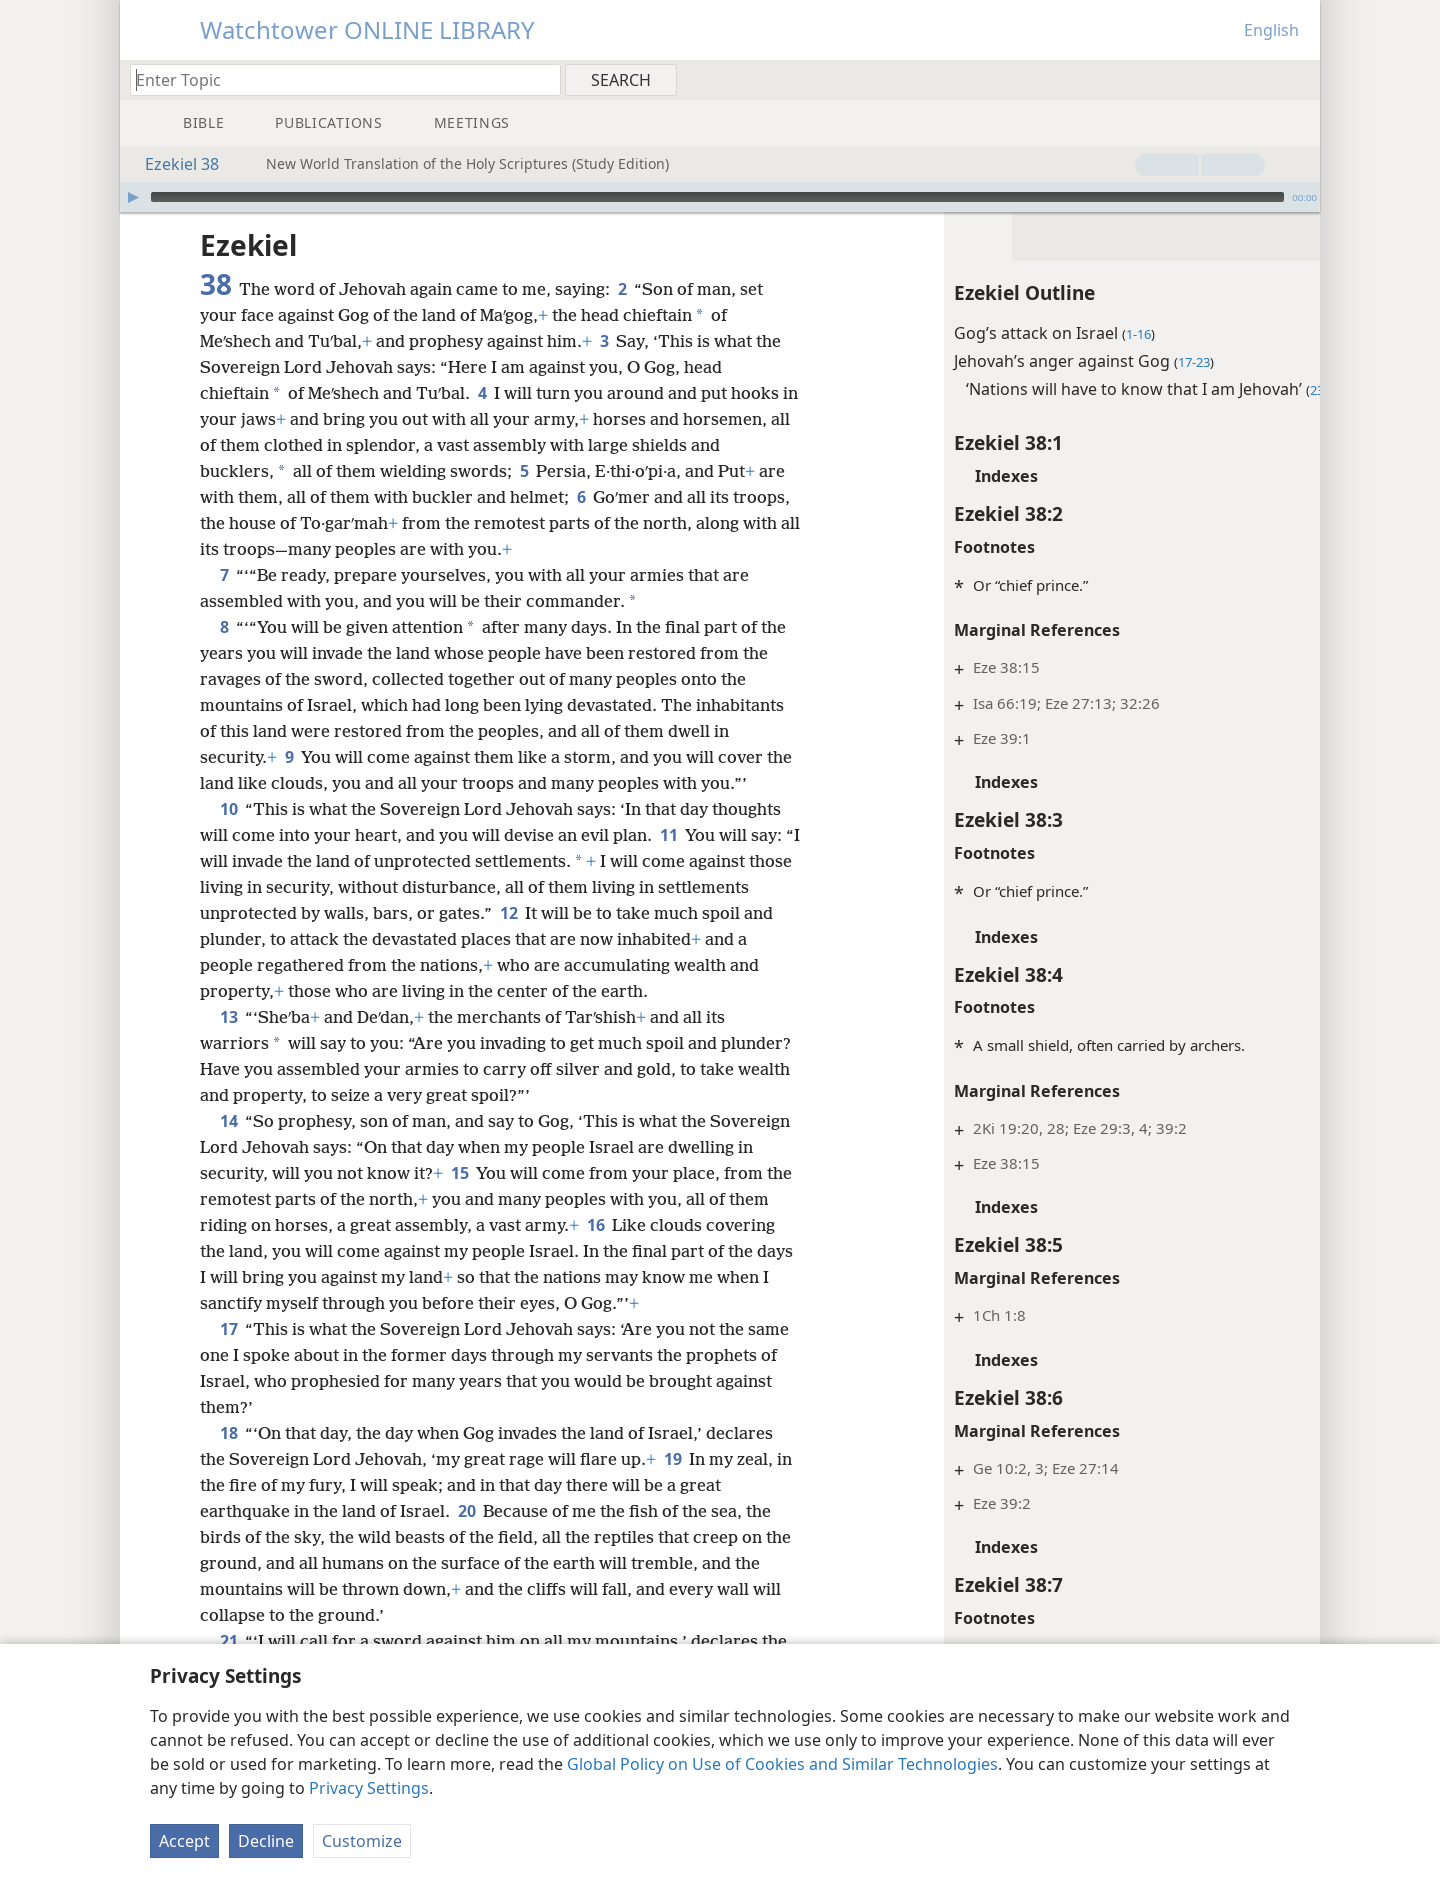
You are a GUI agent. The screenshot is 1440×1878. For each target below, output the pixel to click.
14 (228, 1147)
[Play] (133, 197)
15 (459, 1199)
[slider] (717, 197)
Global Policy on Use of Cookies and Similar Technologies (782, 1764)
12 (603, 913)
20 (466, 1537)
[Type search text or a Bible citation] (336, 79)
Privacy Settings (369, 1788)
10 (228, 809)
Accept (184, 1841)
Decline (266, 1841)
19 (672, 1485)
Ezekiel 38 (172, 164)
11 (668, 835)
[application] (720, 197)
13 (228, 1043)
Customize (362, 1841)
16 (639, 1251)
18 (228, 1459)
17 (228, 1355)
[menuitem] (1297, 79)
